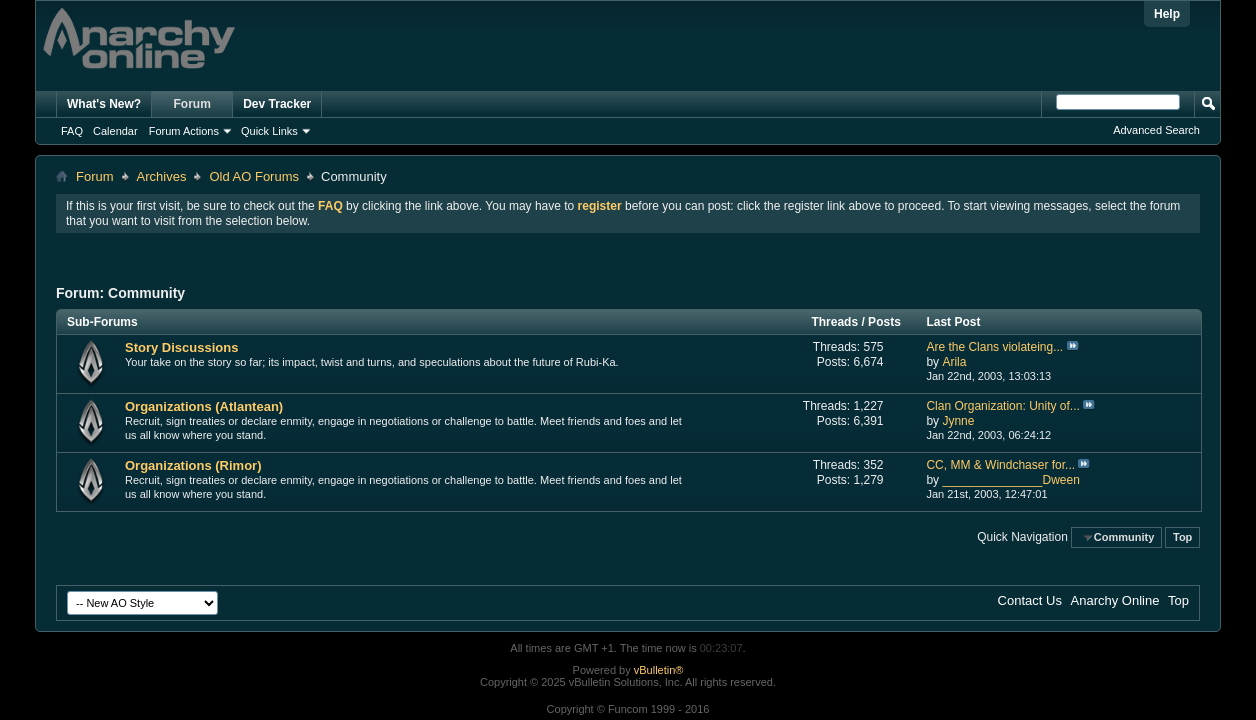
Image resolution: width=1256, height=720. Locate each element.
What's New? (104, 104)
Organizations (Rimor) (193, 465)
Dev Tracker (277, 104)
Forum (192, 104)
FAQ (72, 131)
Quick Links (269, 131)
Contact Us (1030, 600)
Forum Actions (184, 131)
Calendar (115, 131)
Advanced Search (1156, 130)
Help (1167, 14)
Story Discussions (181, 347)
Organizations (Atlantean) (204, 406)
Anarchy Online (1115, 600)
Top (1182, 537)
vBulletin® (659, 670)
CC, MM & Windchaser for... (1000, 465)
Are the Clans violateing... (994, 347)
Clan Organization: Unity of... (1002, 406)
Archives (162, 176)
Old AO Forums (254, 176)
